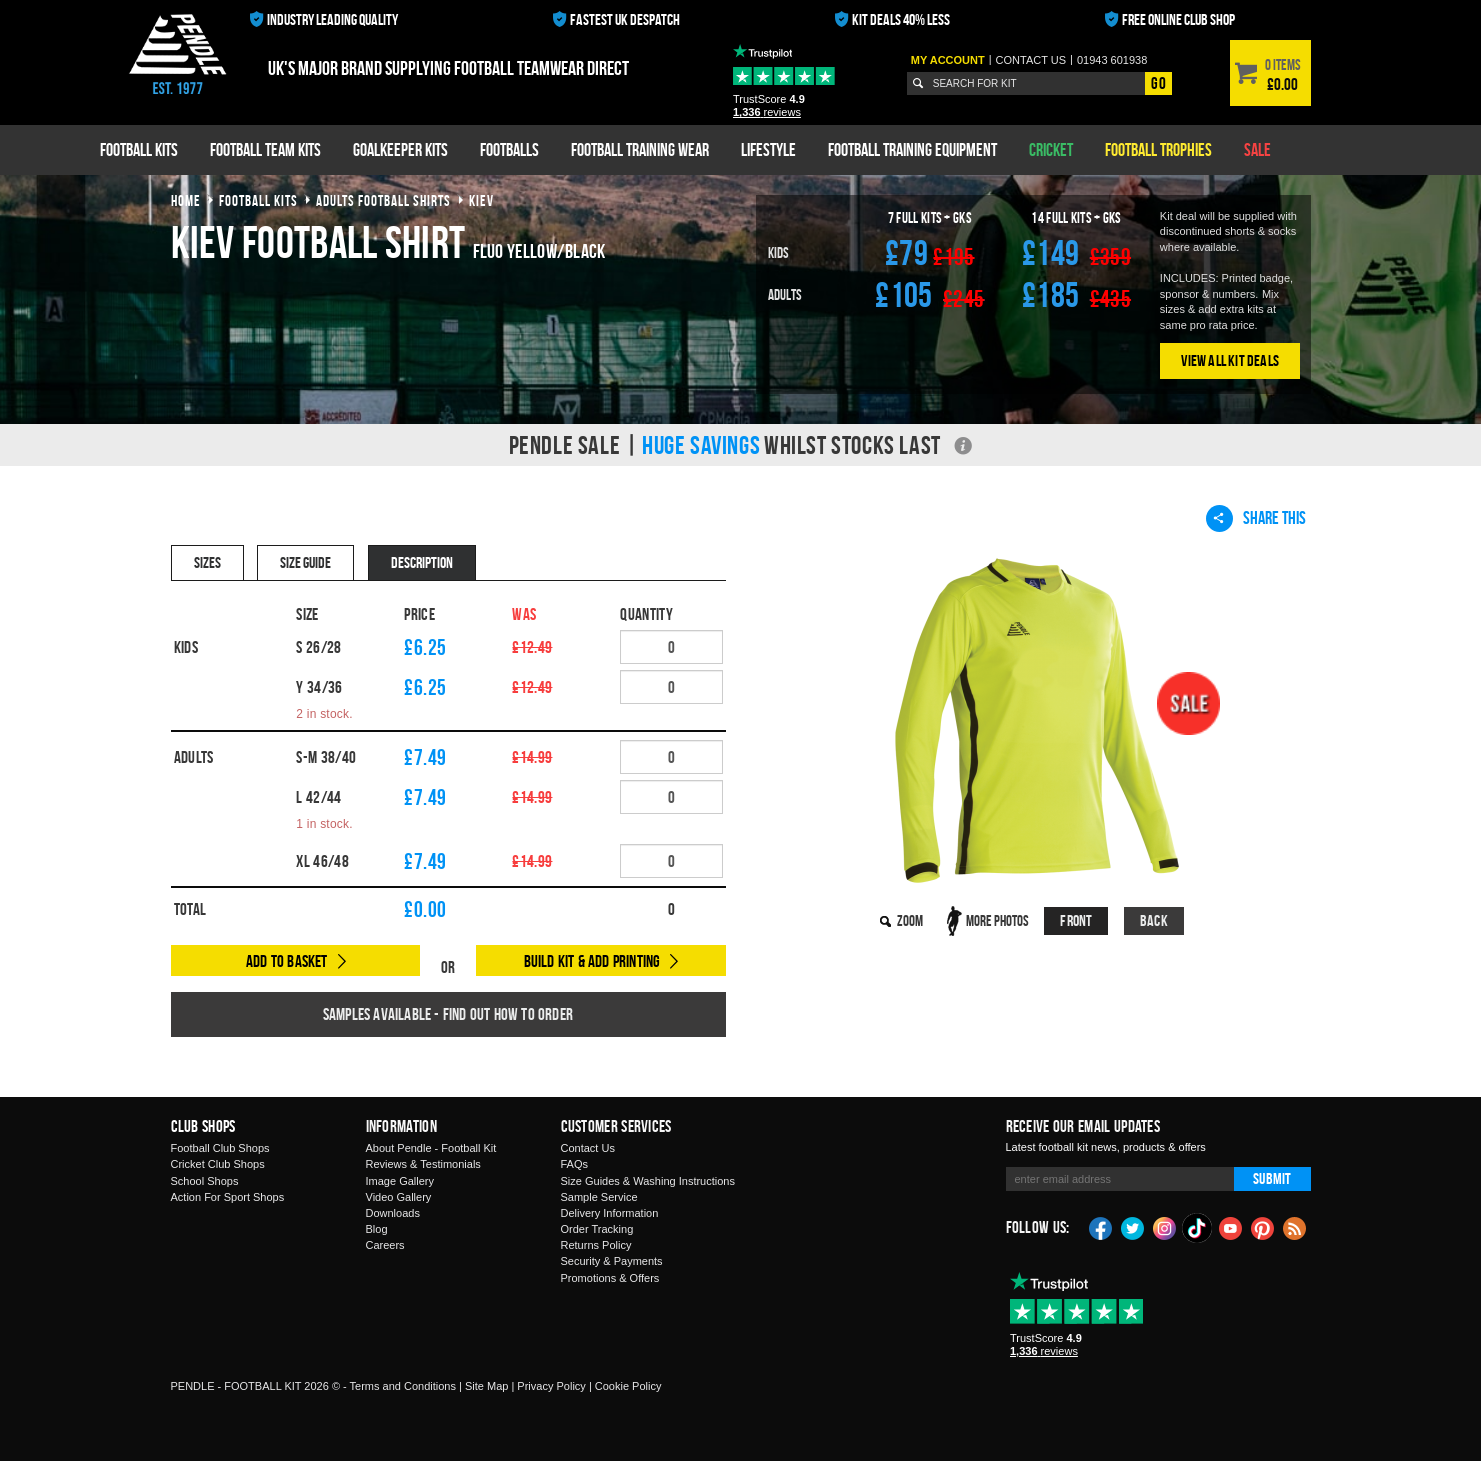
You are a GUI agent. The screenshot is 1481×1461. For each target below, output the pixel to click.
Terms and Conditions (403, 1386)
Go (1158, 83)
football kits (258, 200)
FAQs (575, 1164)
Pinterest (1263, 1227)
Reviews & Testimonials (423, 1164)
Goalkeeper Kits (400, 149)
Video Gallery (399, 1197)
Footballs (509, 149)
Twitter (1133, 1227)
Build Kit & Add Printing (592, 961)
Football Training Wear (640, 149)
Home (186, 200)
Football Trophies (1158, 149)
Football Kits (139, 149)
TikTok (1198, 1228)
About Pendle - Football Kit (431, 1148)
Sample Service (599, 1197)
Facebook (1101, 1227)
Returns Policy (596, 1245)
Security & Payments (612, 1261)
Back (1154, 920)
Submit (1272, 1178)
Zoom (910, 920)
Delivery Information (610, 1213)
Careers (385, 1245)
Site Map (486, 1386)
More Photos (997, 920)
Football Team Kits (265, 149)
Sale (1257, 149)
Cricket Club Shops (218, 1164)
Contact (1031, 60)
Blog (377, 1229)
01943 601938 (1112, 60)
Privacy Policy (551, 1386)
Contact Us (588, 1148)
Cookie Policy (628, 1386)
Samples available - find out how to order (448, 1014)
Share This (1256, 518)
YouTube (1231, 1227)
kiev (481, 200)
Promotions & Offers (610, 1278)
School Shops (205, 1181)
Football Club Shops (220, 1148)
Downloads (393, 1213)
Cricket (1051, 149)
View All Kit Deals (1230, 360)
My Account (948, 60)
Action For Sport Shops (228, 1197)
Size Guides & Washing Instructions (648, 1181)
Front (1076, 920)
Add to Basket (287, 961)
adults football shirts (383, 200)
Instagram (1165, 1227)
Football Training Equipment (912, 149)
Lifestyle (768, 149)
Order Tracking (597, 1229)
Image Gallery (400, 1181)
